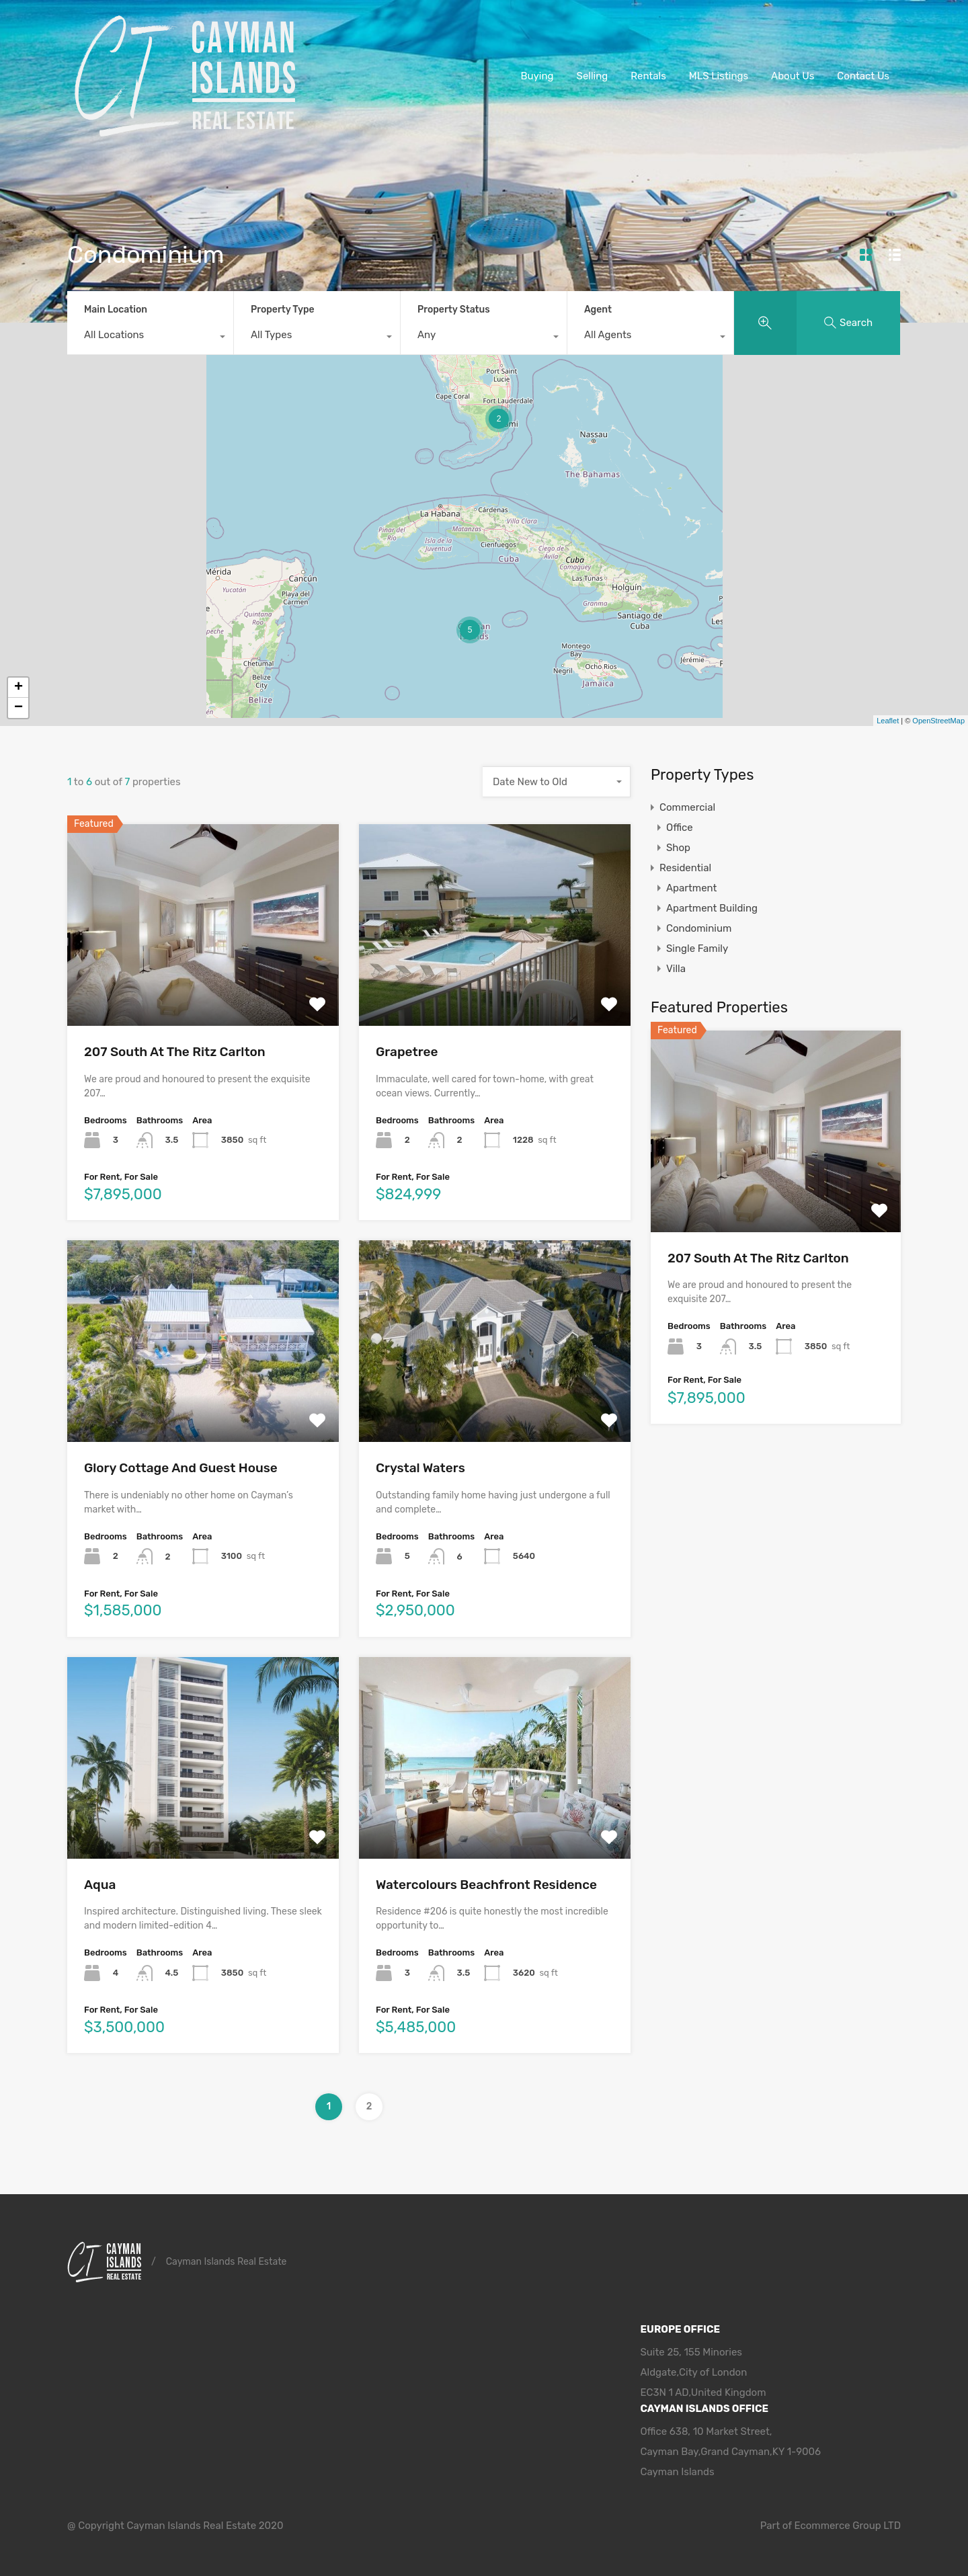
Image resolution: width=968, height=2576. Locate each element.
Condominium (698, 928)
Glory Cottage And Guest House (181, 1468)
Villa (676, 969)
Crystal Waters (420, 1468)
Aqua (100, 1884)
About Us (792, 76)
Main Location (115, 309)
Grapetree (407, 1051)
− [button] (18, 708)
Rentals (648, 76)
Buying (537, 76)
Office (679, 827)
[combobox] (150, 338)
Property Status (453, 309)
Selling (592, 76)
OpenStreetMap (938, 721)
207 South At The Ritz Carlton (175, 1051)
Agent (598, 309)
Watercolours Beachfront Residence (486, 1884)
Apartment (691, 888)
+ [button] (18, 688)
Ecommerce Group (838, 2526)
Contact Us (863, 76)
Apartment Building (712, 908)
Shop (678, 848)
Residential (685, 868)
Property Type (283, 309)
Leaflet (888, 721)
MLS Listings (718, 76)
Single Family (697, 948)
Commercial (687, 807)
